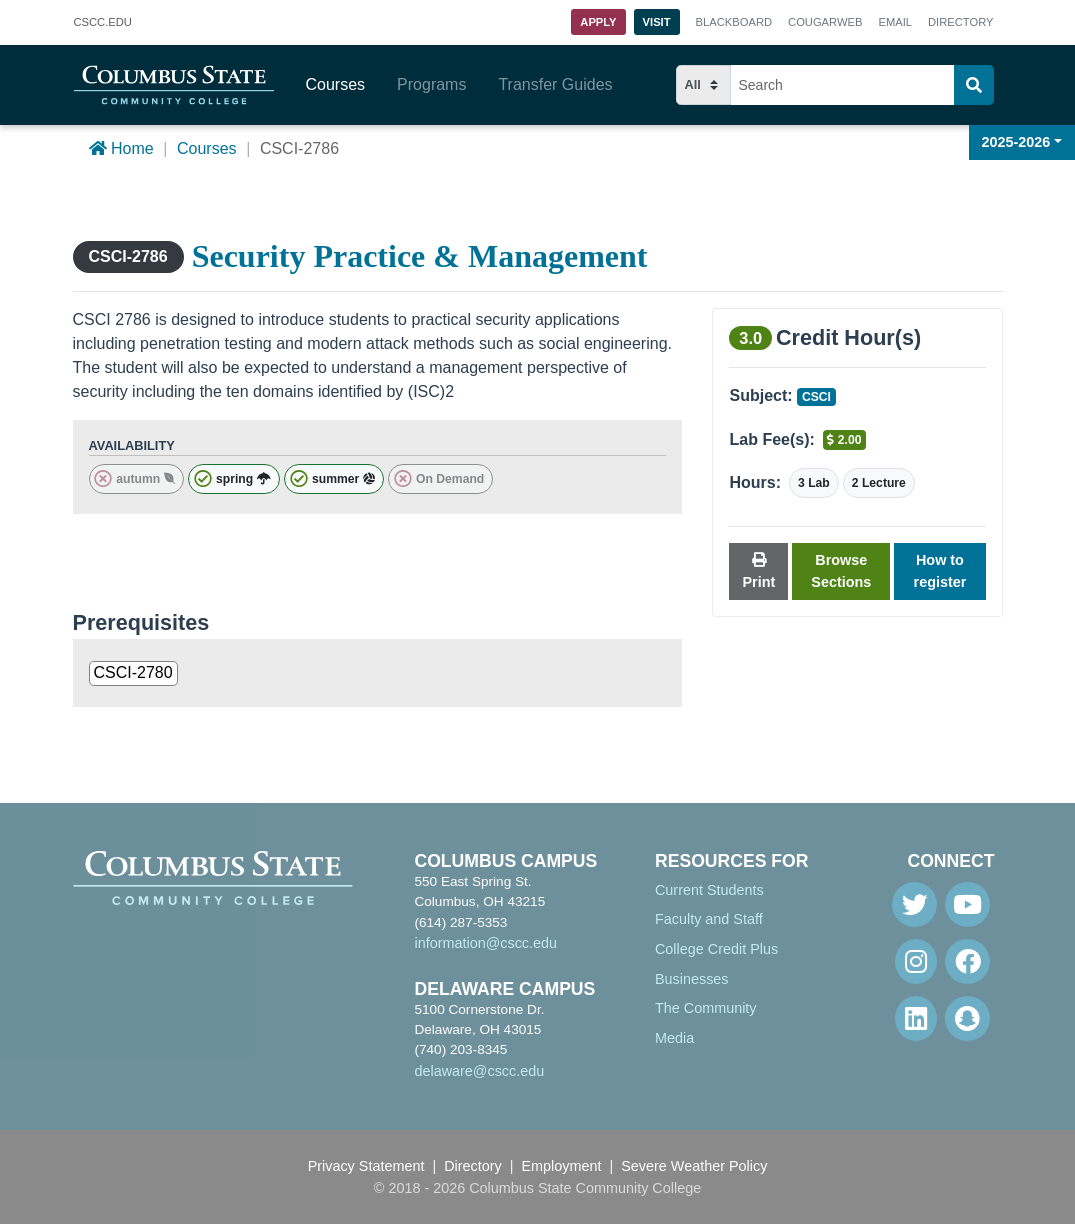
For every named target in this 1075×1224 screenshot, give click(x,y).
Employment (562, 1166)
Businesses (692, 979)
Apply (598, 22)
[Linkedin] (916, 1018)
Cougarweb (825, 22)
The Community (706, 1008)
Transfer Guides (555, 84)
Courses (336, 84)
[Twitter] (914, 904)
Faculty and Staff (709, 919)
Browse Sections (841, 571)
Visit (657, 22)
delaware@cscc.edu (479, 1071)
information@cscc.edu (485, 943)
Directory (960, 22)
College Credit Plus (716, 949)
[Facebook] (967, 961)
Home (121, 148)
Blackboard (734, 22)
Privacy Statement (366, 1166)
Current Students (709, 890)
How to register (940, 571)
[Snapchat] (967, 1018)
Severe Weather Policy (694, 1166)
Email (895, 22)
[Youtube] (967, 904)
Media (674, 1038)
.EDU (103, 23)
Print (758, 571)
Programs (431, 84)
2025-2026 (1016, 142)
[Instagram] (916, 961)
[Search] (974, 85)
